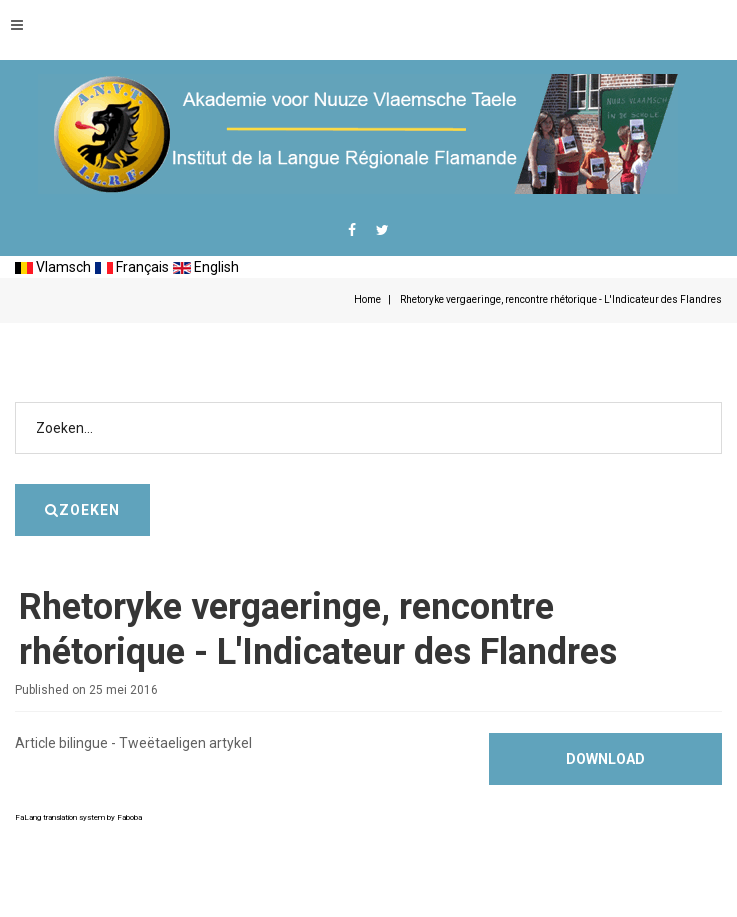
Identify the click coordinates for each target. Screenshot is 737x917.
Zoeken (722, 372)
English (206, 267)
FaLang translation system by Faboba (78, 817)
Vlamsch (53, 267)
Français (132, 267)
